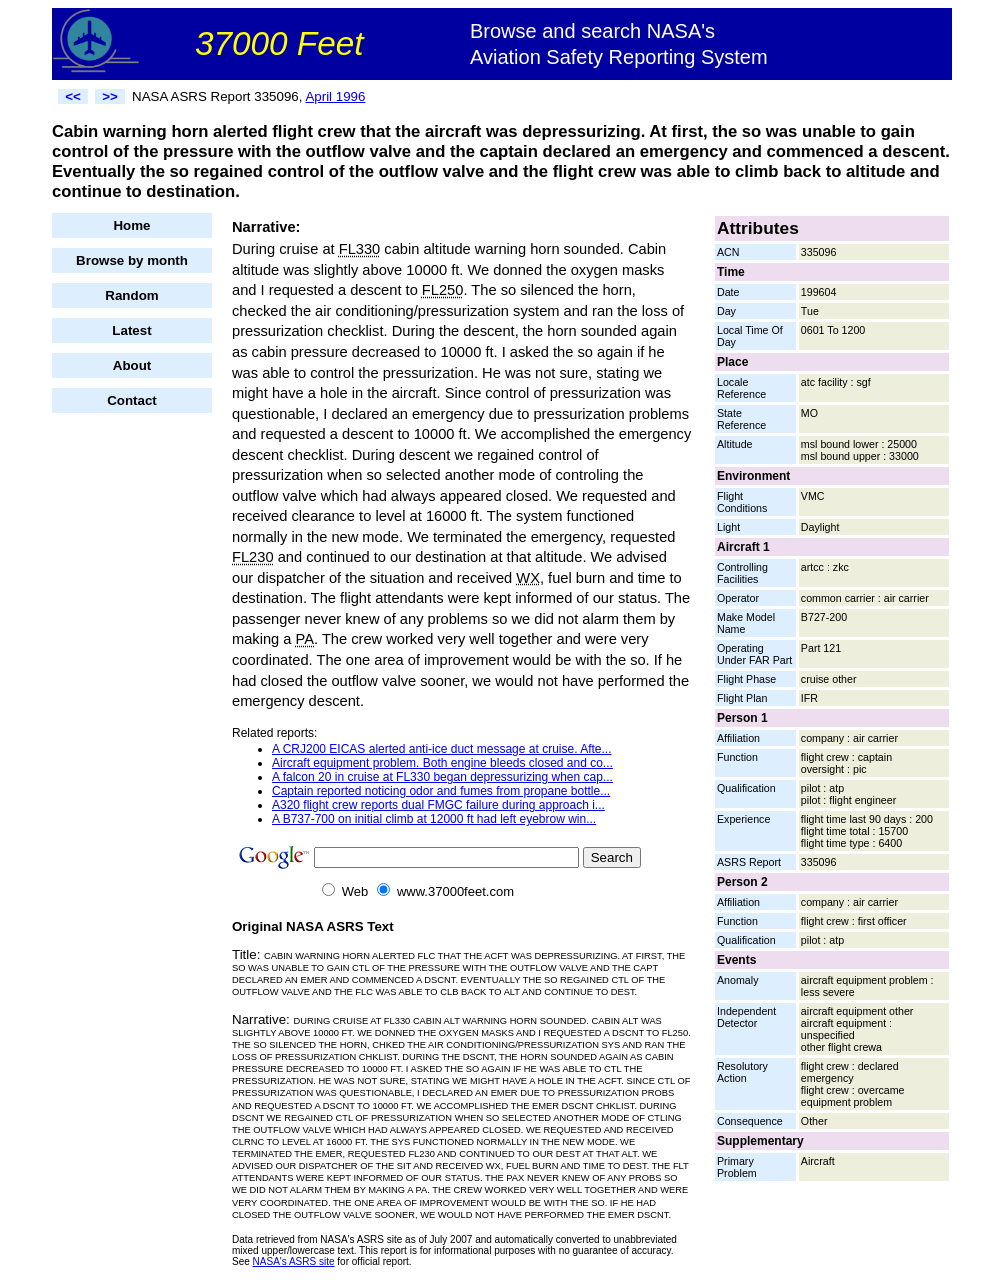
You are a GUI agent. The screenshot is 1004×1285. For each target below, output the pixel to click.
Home (131, 225)
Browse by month (132, 260)
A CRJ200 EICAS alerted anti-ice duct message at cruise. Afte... (442, 749)
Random (131, 295)
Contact (132, 400)
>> (110, 96)
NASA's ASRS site (294, 1261)
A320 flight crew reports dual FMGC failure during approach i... (438, 805)
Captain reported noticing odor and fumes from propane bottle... (441, 791)
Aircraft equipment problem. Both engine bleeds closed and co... (442, 763)
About (132, 365)
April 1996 (335, 96)
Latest (131, 330)
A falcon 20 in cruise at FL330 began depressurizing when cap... (442, 777)
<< (73, 96)
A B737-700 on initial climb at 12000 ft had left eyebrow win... (434, 819)
